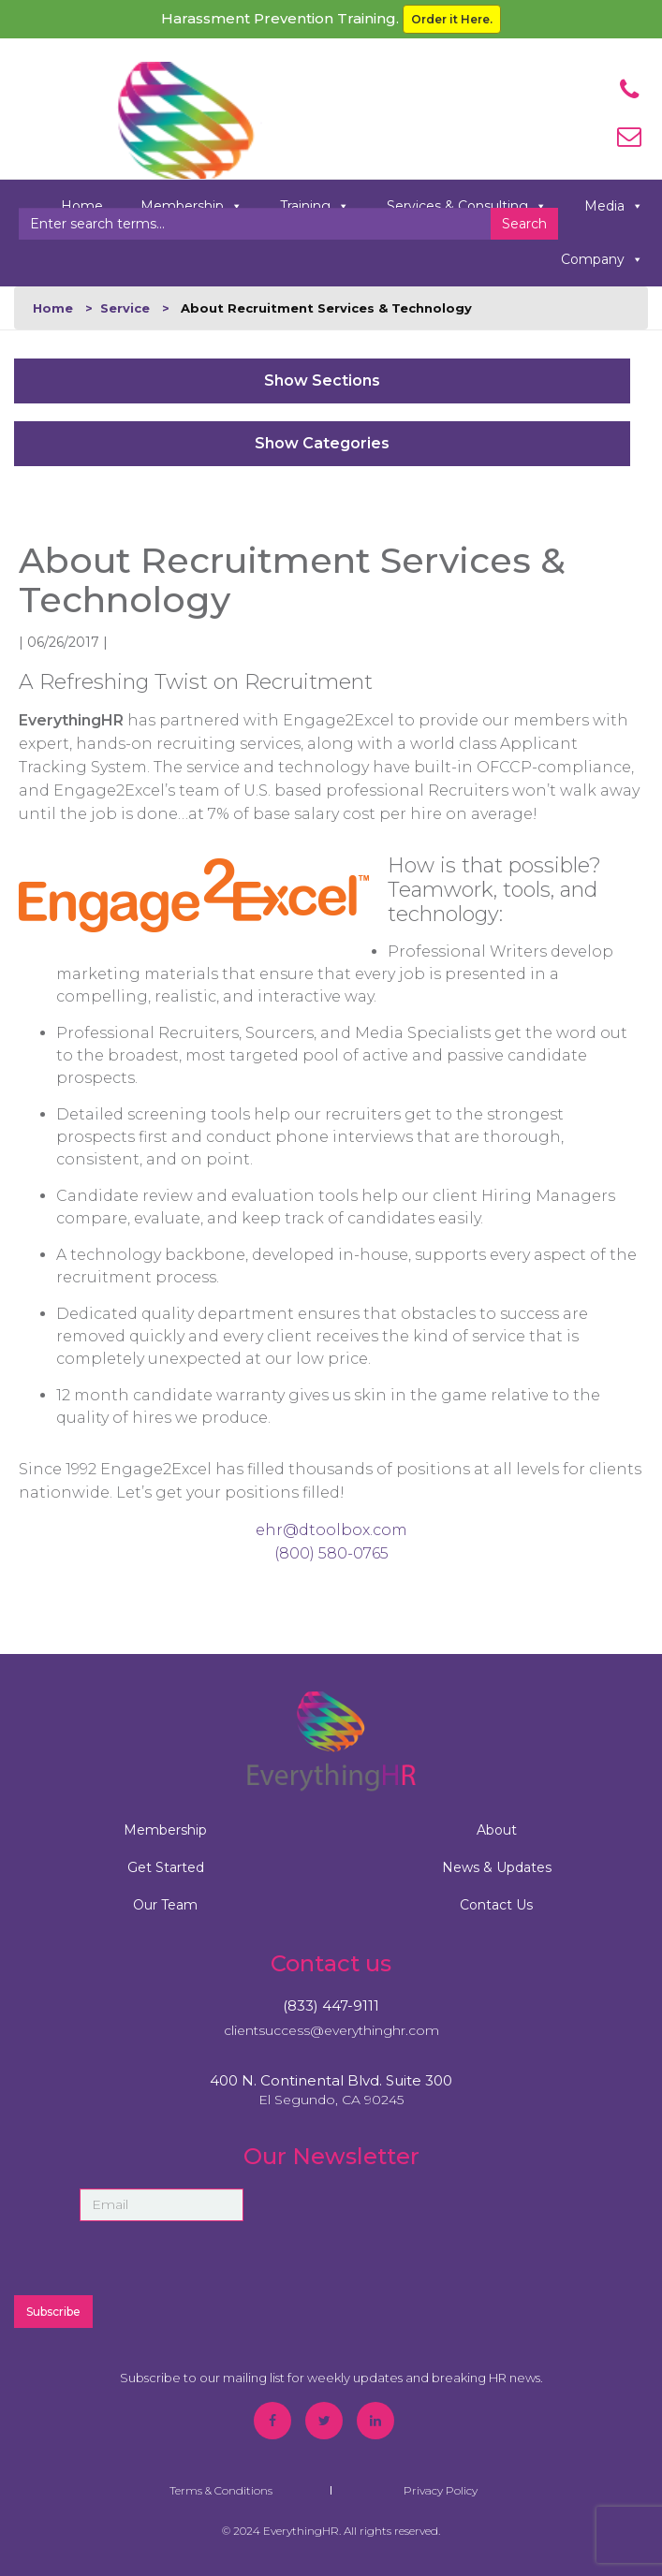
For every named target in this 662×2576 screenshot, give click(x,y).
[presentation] (445, 2241)
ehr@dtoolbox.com (331, 1530)
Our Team (165, 1904)
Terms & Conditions (220, 2490)
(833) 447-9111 (331, 2005)
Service (125, 307)
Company (602, 259)
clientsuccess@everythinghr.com (331, 2030)
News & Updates (497, 1867)
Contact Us (496, 1904)
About (497, 1830)
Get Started (165, 1867)
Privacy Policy (441, 2490)
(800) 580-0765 (331, 1553)
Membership (165, 1830)
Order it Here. (452, 19)
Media (613, 206)
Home (53, 307)
